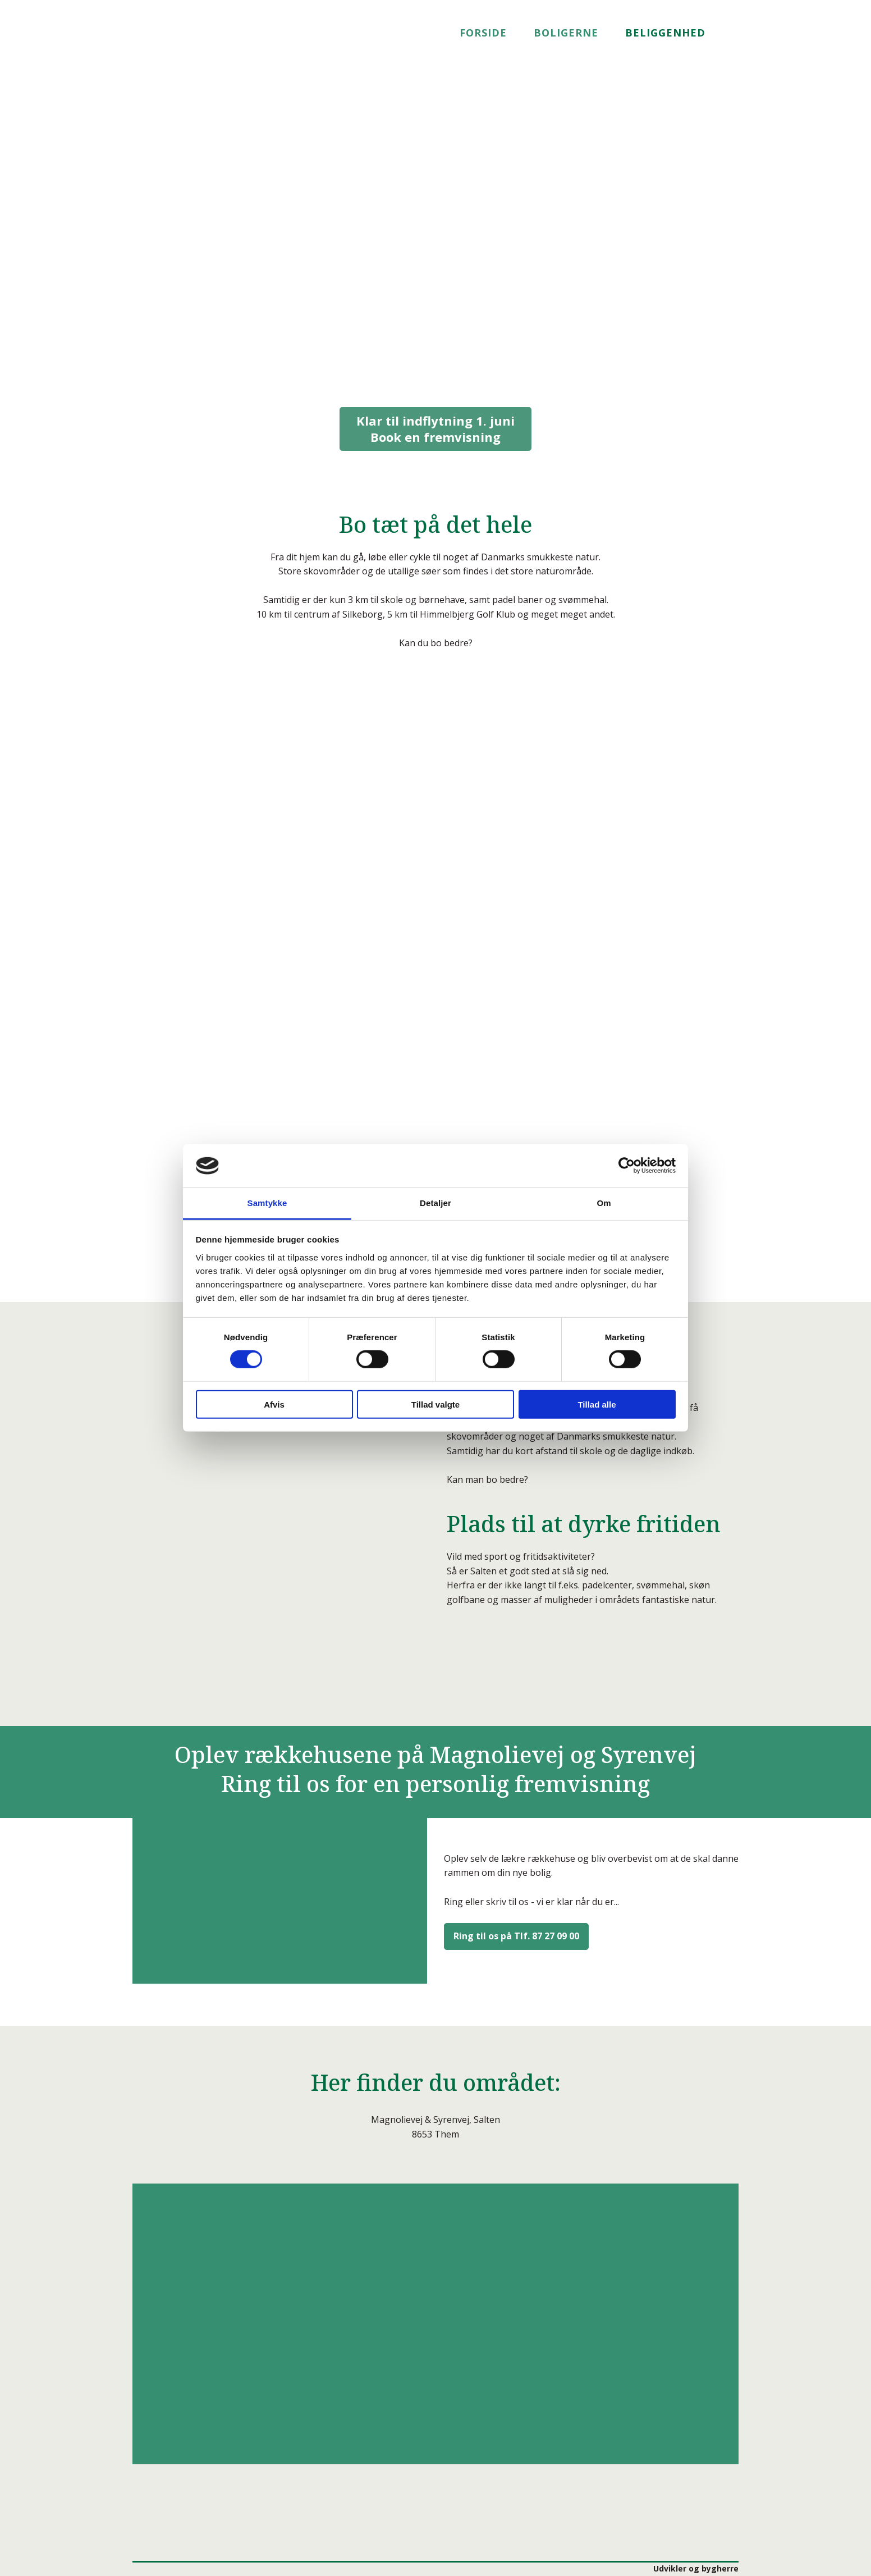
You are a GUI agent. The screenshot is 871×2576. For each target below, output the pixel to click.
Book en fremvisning (435, 428)
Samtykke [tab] (267, 1203)
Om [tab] (604, 1203)
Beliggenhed (665, 32)
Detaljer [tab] (435, 1203)
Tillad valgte (435, 1404)
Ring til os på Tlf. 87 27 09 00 (516, 1936)
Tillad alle (596, 1404)
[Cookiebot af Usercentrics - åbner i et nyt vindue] (626, 1165)
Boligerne (566, 32)
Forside (483, 32)
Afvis (274, 1404)
